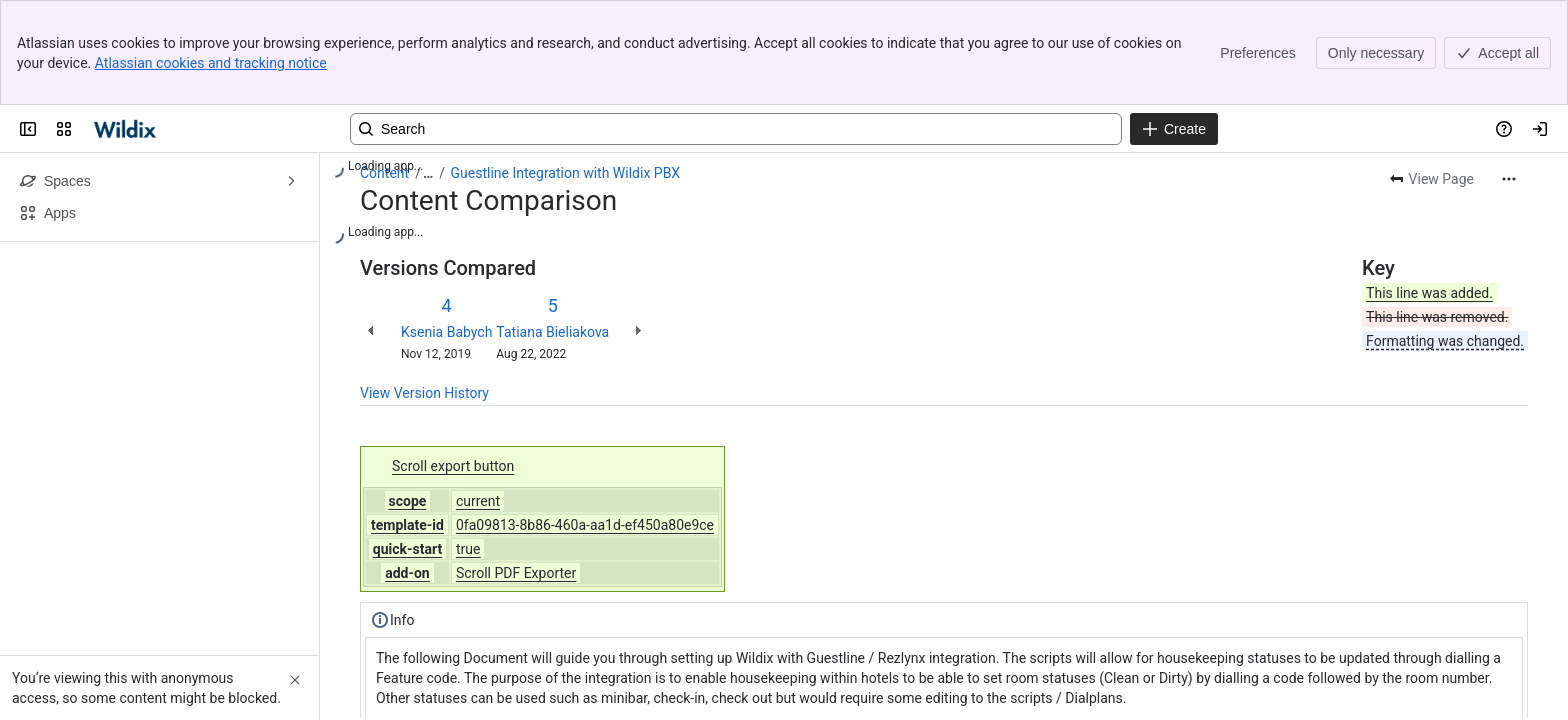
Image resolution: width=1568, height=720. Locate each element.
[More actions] (1509, 179)
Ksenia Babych (446, 332)
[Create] (1174, 129)
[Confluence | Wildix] (126, 129)
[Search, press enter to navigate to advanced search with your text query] (736, 129)
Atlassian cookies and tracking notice (211, 63)
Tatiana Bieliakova (552, 332)
